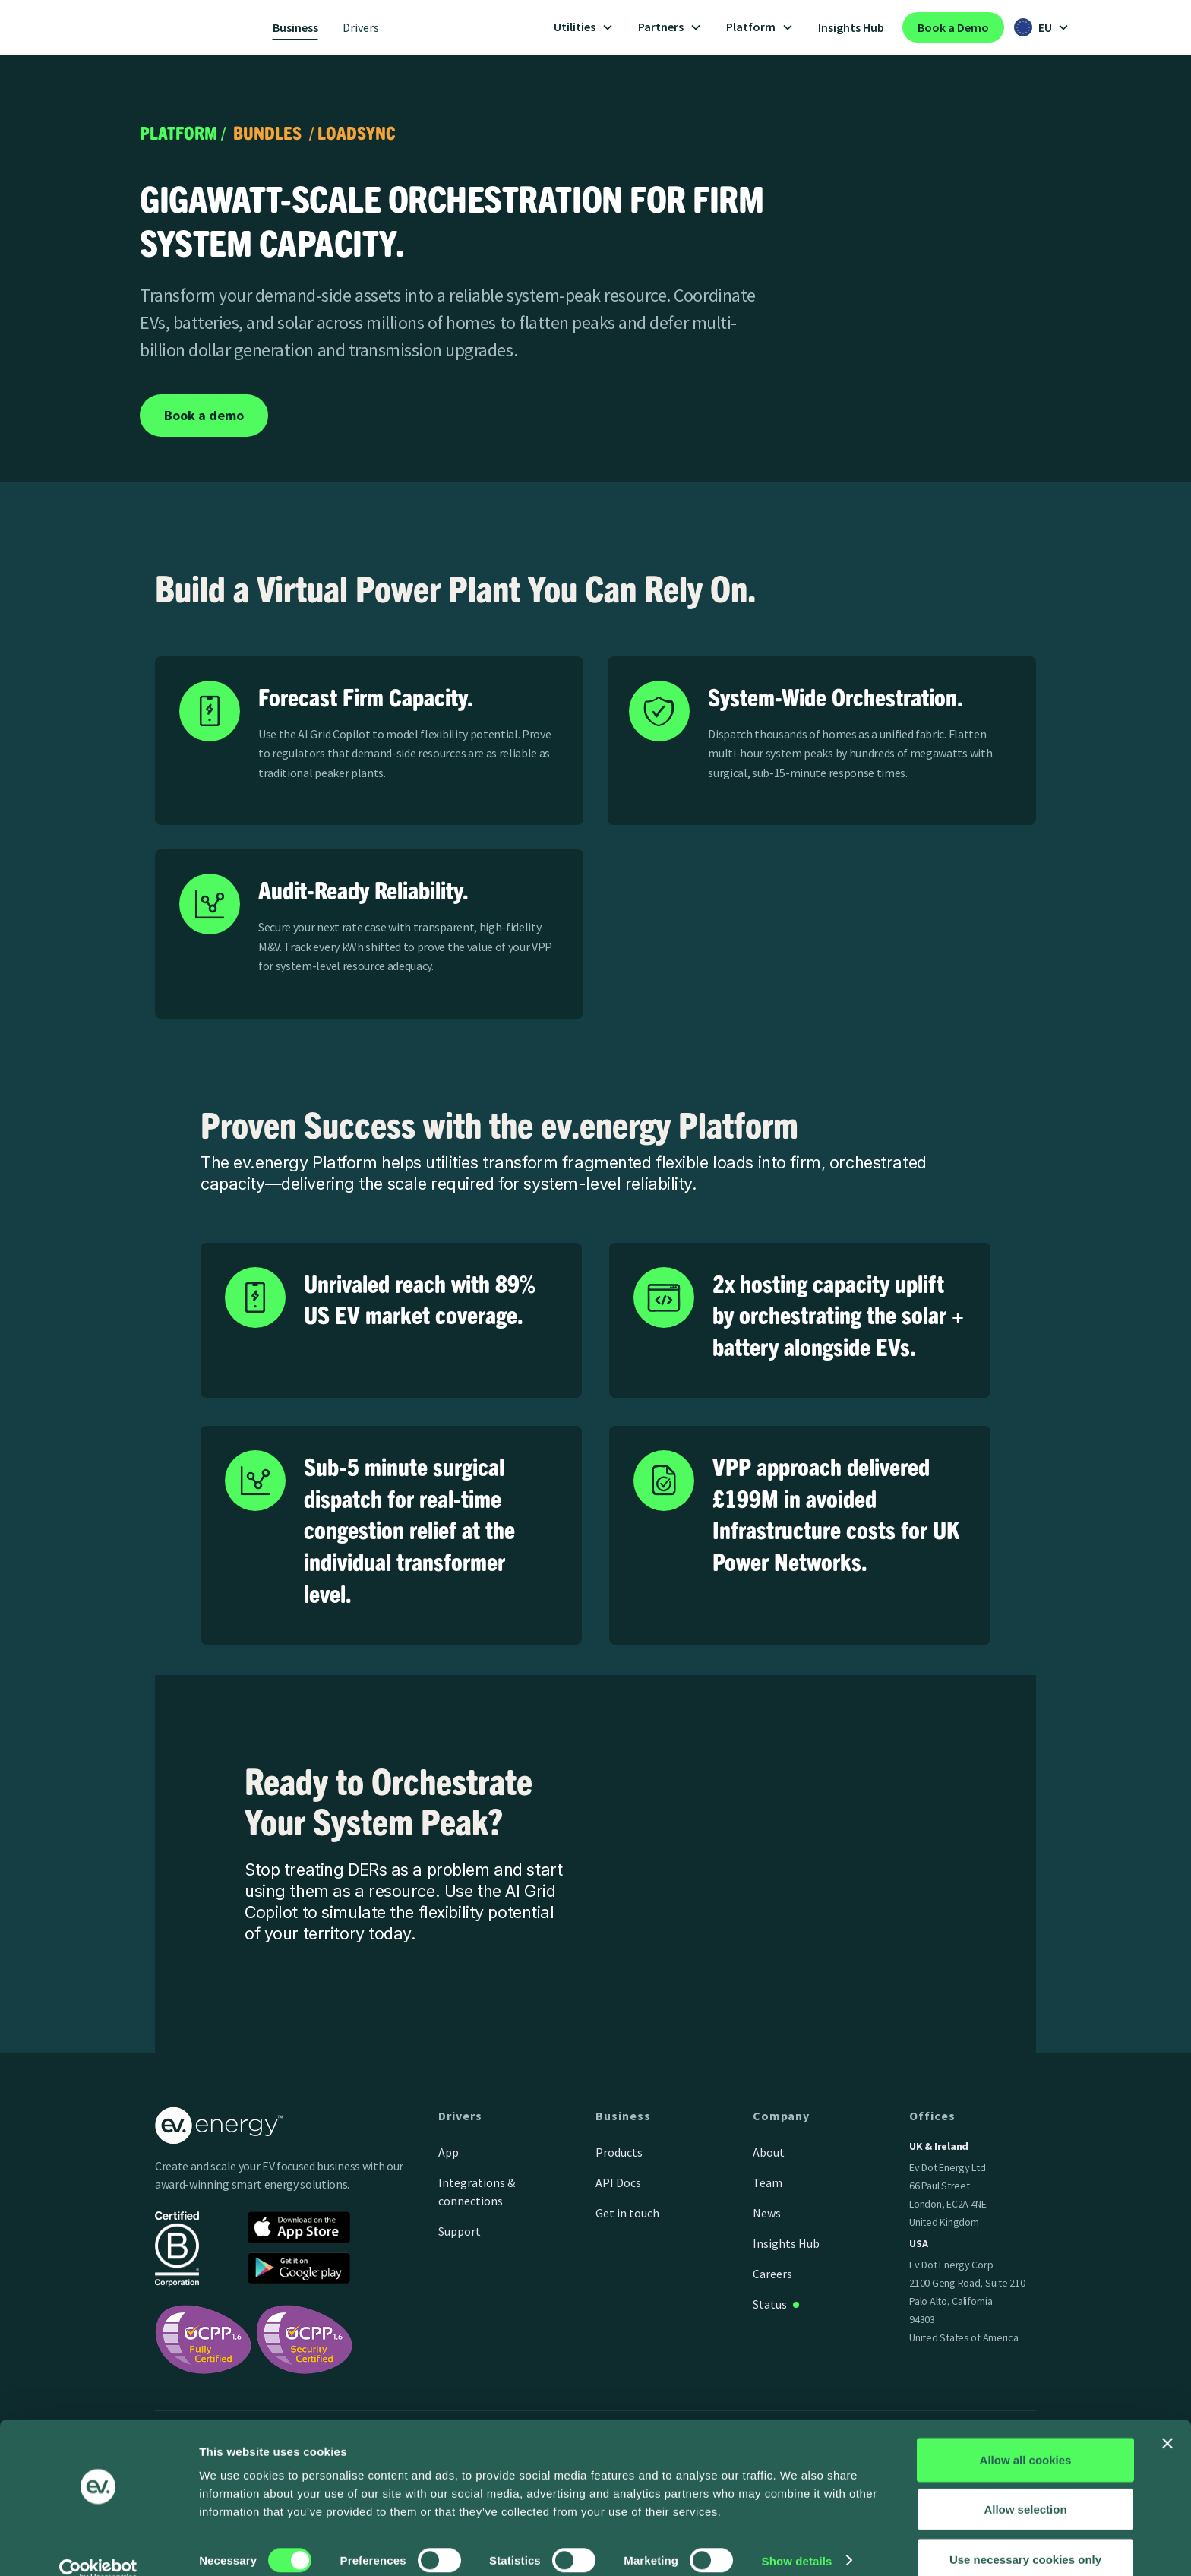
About (769, 2152)
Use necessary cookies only (1025, 2535)
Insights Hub (851, 27)
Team (767, 2182)
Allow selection (1025, 2486)
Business (295, 27)
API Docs (618, 2182)
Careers (772, 2273)
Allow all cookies (1026, 2435)
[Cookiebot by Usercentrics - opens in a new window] (98, 2546)
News (767, 2212)
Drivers (361, 27)
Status (770, 2304)
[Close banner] (1167, 2419)
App (448, 2152)
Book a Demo (953, 27)
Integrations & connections (476, 2191)
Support (459, 2231)
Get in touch (627, 2212)
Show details (797, 2536)
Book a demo (204, 415)
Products (619, 2152)
